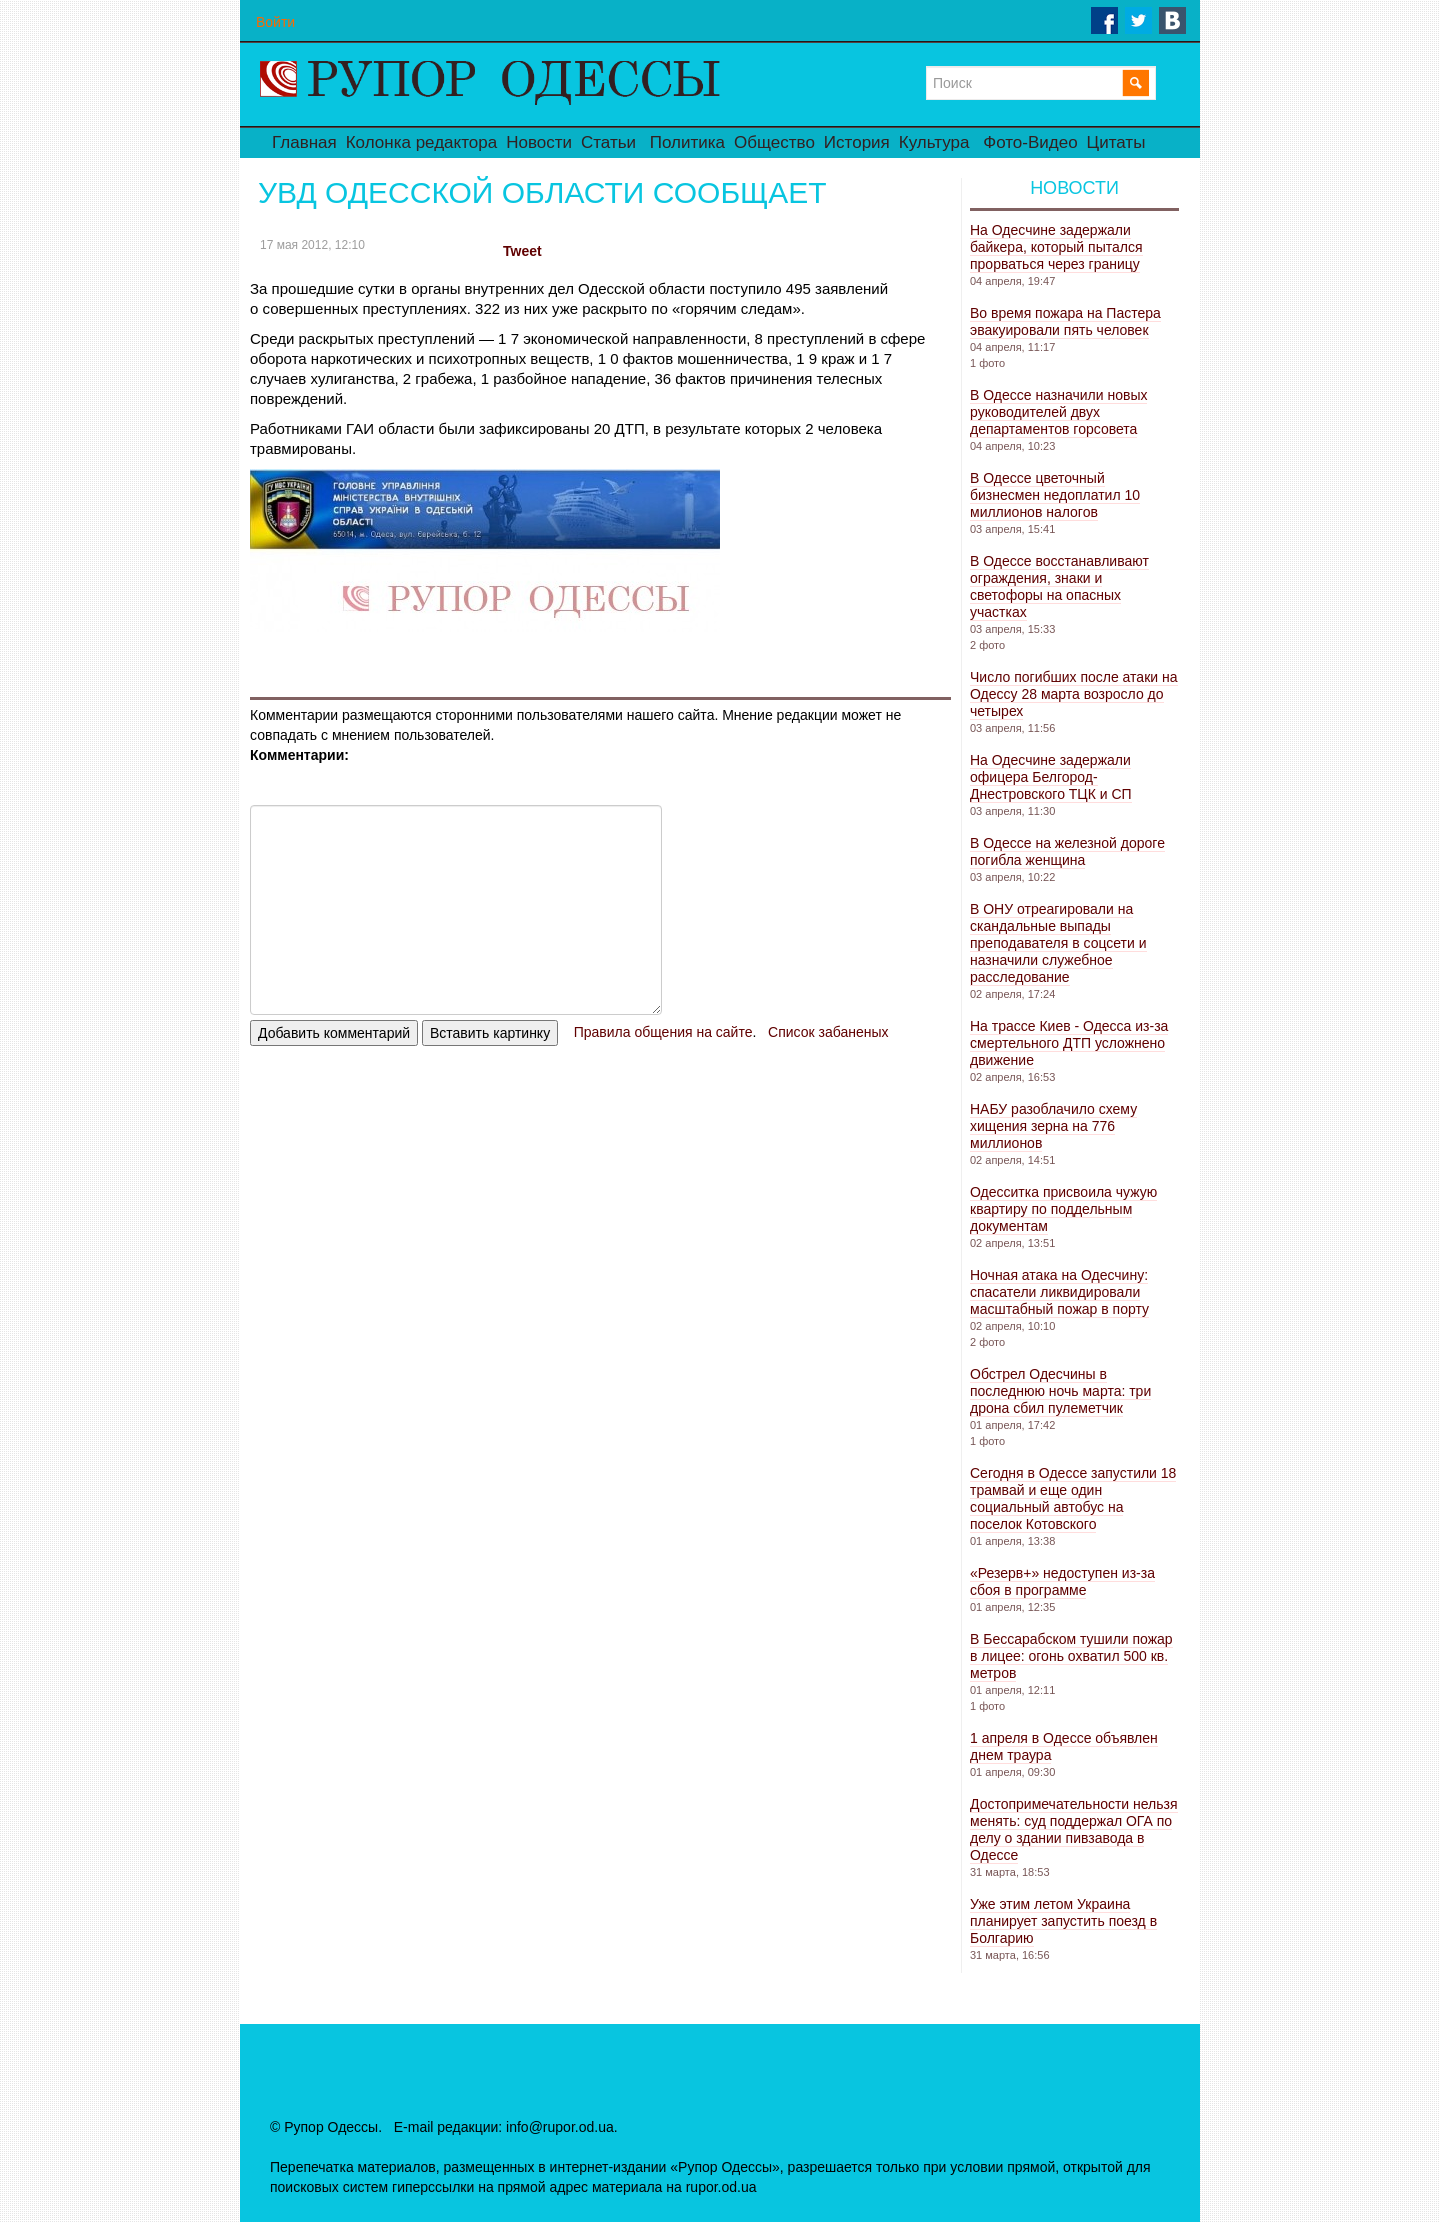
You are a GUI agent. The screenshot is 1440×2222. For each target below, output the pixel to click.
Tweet (522, 251)
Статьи (608, 142)
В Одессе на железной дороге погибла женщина (1067, 851)
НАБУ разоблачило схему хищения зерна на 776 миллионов (1053, 1126)
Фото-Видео (1030, 142)
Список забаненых (828, 1032)
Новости (539, 142)
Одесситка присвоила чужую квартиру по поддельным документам (1063, 1209)
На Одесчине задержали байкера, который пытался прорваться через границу (1056, 247)
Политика (687, 142)
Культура (934, 142)
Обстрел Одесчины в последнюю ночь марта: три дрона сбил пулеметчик (1060, 1391)
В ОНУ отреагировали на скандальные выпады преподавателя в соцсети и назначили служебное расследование (1058, 943)
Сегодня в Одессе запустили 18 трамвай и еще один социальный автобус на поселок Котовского (1073, 1498)
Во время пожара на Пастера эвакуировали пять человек (1065, 321)
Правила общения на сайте (663, 1032)
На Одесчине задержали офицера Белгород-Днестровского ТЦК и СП (1051, 777)
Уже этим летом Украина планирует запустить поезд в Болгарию (1063, 1921)
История (857, 142)
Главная (304, 142)
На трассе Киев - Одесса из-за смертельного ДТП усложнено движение (1069, 1043)
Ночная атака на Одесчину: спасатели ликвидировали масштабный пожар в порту (1059, 1292)
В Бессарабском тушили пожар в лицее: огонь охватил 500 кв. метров (1071, 1656)
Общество (774, 142)
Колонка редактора (421, 142)
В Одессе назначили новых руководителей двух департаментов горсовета (1058, 412)
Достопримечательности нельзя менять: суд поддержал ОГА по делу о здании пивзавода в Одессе (1074, 1829)
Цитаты (1116, 142)
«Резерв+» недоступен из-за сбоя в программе (1062, 1581)
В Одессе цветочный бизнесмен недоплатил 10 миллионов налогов (1055, 495)
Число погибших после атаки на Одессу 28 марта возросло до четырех (1074, 694)
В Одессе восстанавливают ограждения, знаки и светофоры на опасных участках (1059, 586)
